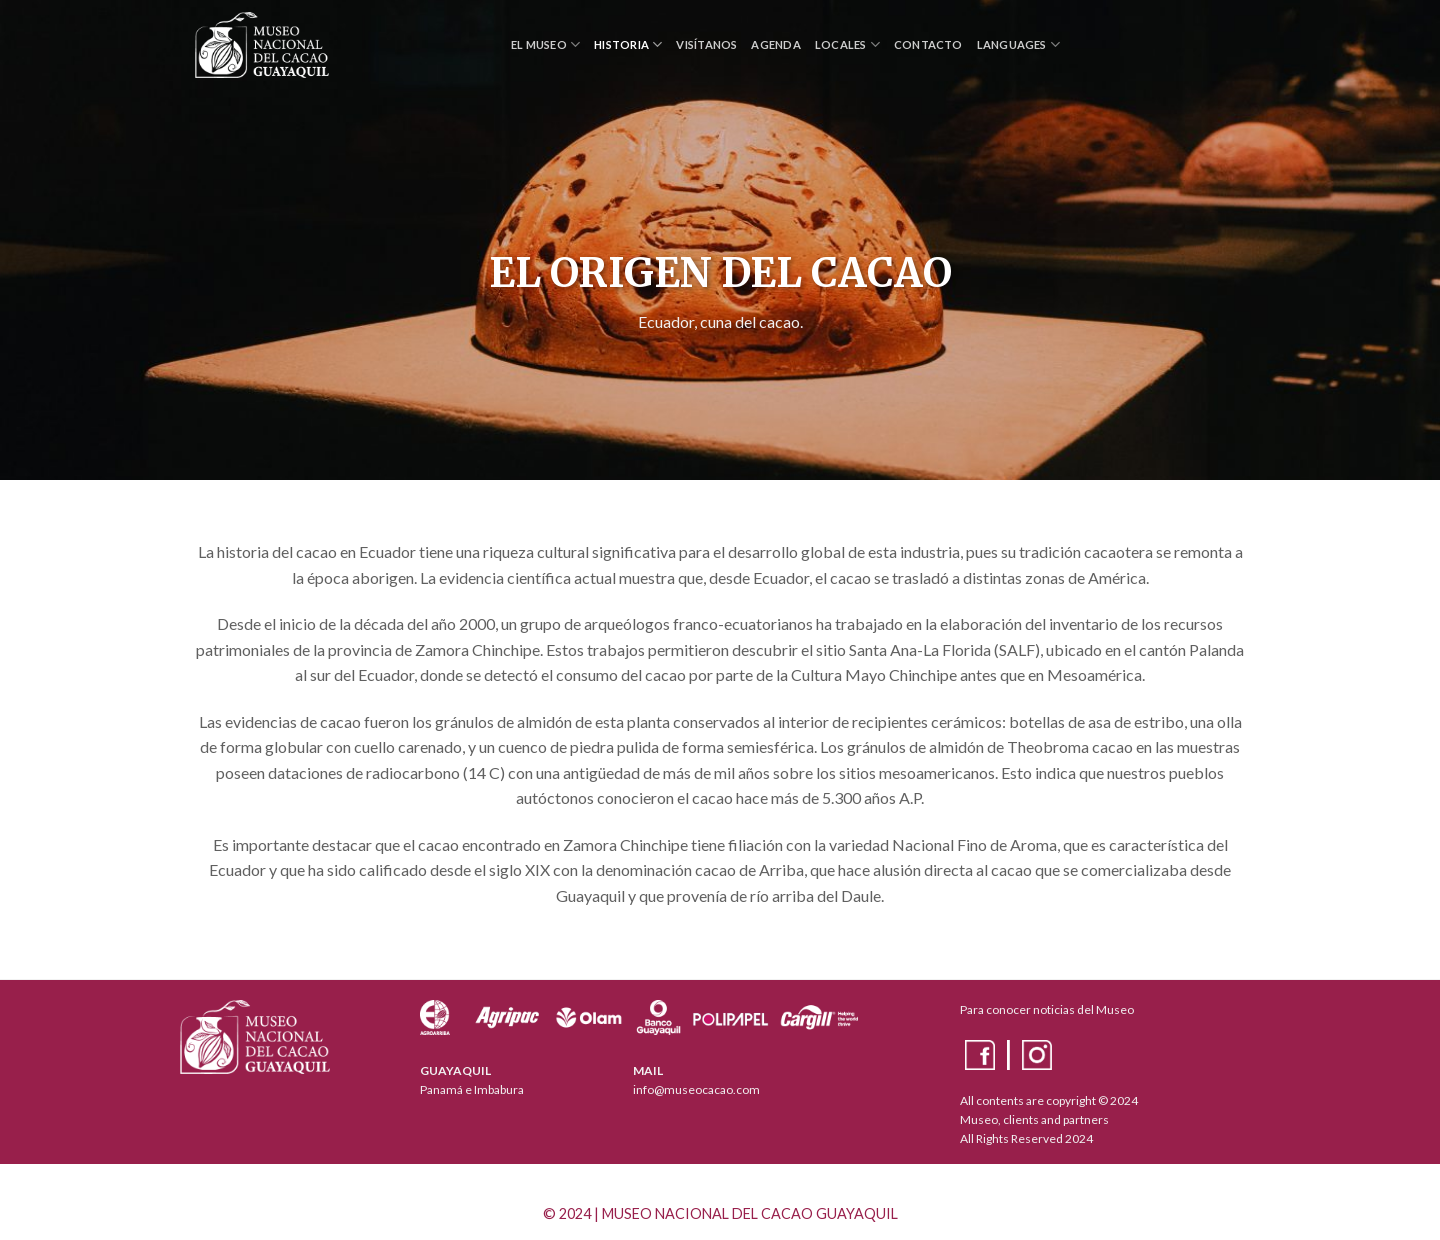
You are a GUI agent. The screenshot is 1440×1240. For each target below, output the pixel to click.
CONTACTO (928, 44)
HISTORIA (628, 44)
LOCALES (847, 44)
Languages (1018, 44)
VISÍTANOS (706, 44)
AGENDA (775, 44)
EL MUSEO (545, 44)
